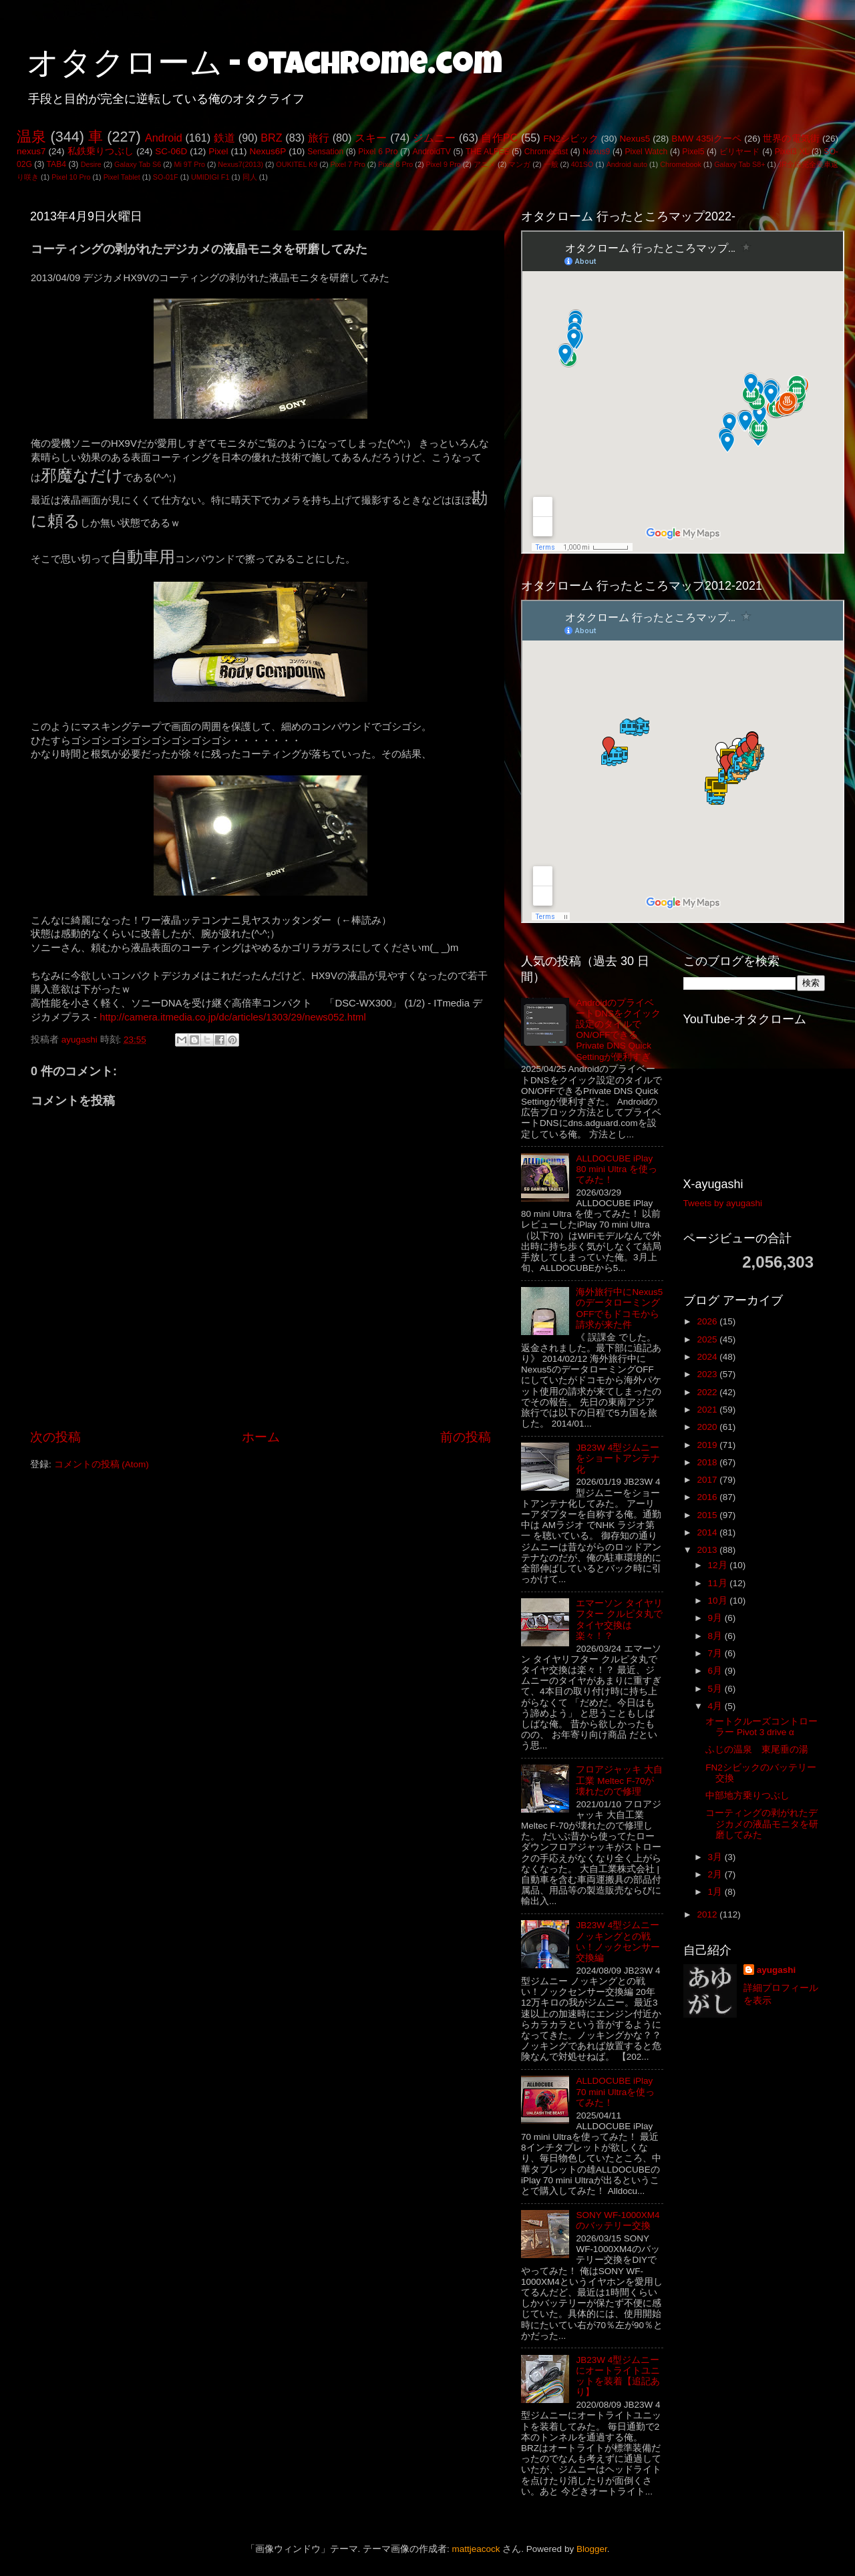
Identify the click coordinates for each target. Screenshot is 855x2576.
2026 (708, 1321)
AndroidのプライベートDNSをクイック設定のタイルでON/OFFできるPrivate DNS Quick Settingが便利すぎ (618, 1030)
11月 (719, 1583)
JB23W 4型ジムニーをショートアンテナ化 (618, 1458)
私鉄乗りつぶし (100, 151)
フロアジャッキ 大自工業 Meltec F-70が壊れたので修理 (619, 1780)
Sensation (325, 151)
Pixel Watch (646, 151)
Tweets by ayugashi (723, 1203)
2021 (708, 1410)
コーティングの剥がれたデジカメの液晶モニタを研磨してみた (761, 1823)
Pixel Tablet (122, 177)
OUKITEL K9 (296, 164)
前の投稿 (465, 1437)
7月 (716, 1653)
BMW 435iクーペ (706, 139)
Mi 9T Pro (189, 164)
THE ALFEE (488, 151)
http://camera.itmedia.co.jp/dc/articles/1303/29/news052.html (233, 1017)
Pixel (218, 151)
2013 (708, 1550)
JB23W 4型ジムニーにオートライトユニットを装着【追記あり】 (618, 2376)
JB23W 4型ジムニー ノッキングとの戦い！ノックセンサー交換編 (618, 1941)
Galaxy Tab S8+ (739, 164)
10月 (719, 1601)
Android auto (627, 164)
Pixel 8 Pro (395, 164)
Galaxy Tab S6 (137, 164)
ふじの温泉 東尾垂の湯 (756, 1749)
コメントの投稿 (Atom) (101, 1464)
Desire (91, 164)
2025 (708, 1339)
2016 (708, 1497)
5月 (716, 1689)
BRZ (271, 138)
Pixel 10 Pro (70, 177)
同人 (249, 177)
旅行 (318, 138)
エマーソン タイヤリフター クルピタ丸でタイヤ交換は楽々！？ (619, 1619)
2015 (708, 1515)
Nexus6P (267, 151)
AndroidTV (431, 151)
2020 (708, 1427)
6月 (716, 1671)
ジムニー (434, 138)
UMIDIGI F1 (210, 177)
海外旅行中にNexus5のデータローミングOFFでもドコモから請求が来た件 (619, 1308)
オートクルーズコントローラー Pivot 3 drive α (761, 1726)
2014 (708, 1532)
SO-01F (165, 177)
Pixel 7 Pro (348, 164)
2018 (708, 1462)
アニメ (485, 164)
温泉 (31, 136)
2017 (708, 1480)
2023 (708, 1374)
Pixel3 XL (792, 151)
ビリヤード (739, 151)
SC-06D (171, 151)
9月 (716, 1618)
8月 (716, 1636)
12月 (719, 1565)
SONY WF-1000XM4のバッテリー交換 (617, 2220)
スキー (371, 138)
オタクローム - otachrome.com (264, 67)
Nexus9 (596, 151)
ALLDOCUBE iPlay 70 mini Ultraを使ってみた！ (615, 2091)
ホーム (261, 1437)
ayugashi (776, 1970)
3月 (716, 1857)
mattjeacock (476, 2549)
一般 (551, 164)
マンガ (519, 164)
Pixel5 (693, 151)
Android (163, 138)
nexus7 (31, 151)
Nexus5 (635, 139)
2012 (708, 1914)
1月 (716, 1892)
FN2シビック (570, 139)
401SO (582, 164)
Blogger (591, 2549)
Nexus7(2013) (240, 164)
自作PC (499, 138)
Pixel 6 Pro (377, 151)
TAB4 (56, 164)
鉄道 (224, 138)
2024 (708, 1357)
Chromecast (546, 151)
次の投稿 (55, 1437)
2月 (716, 1874)
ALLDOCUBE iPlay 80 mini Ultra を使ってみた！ (616, 1169)
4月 (716, 1706)
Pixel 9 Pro (443, 164)
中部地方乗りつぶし (747, 1796)
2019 (708, 1445)
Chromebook (680, 164)
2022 (708, 1392)
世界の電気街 (791, 139)
